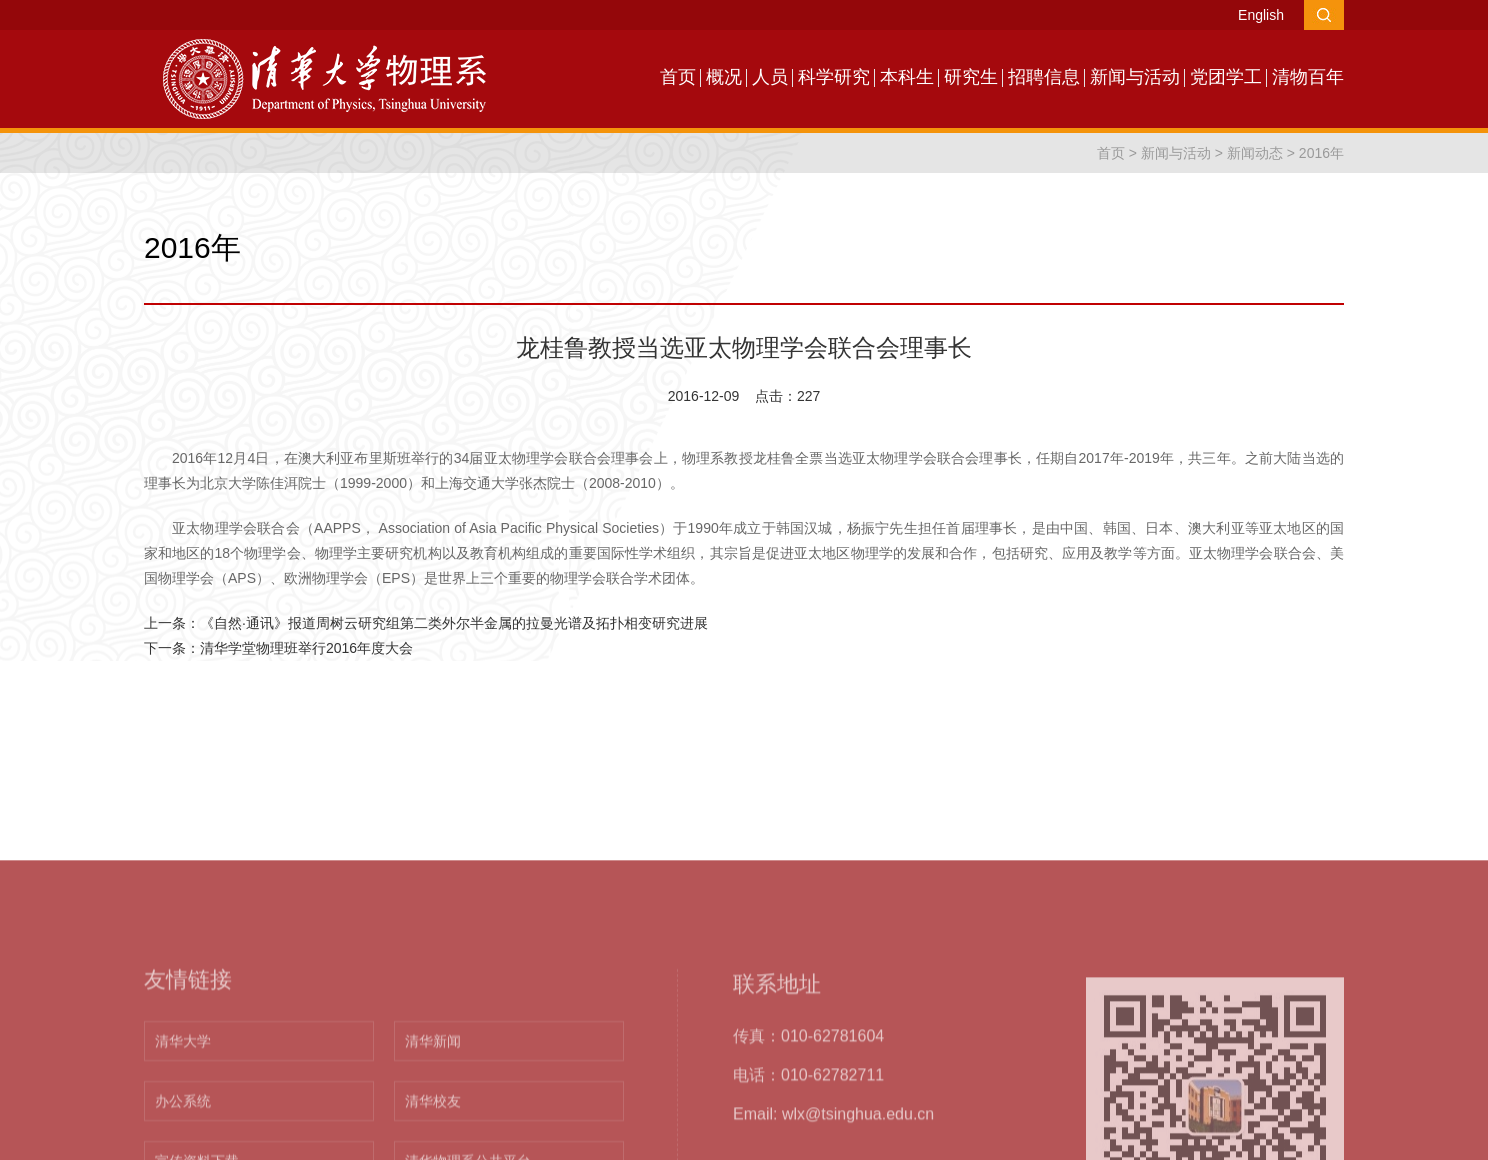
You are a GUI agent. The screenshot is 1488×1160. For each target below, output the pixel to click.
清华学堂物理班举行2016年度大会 (306, 648)
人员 (770, 77)
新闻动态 (1255, 153)
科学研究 (834, 77)
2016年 (1321, 153)
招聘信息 (1044, 77)
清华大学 (183, 1133)
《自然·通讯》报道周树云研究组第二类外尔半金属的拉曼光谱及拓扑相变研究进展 (454, 623)
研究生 (971, 77)
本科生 (907, 77)
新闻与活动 (1135, 77)
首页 (678, 77)
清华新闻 (433, 1133)
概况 (724, 77)
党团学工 (1226, 77)
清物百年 (1308, 77)
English (1261, 15)
